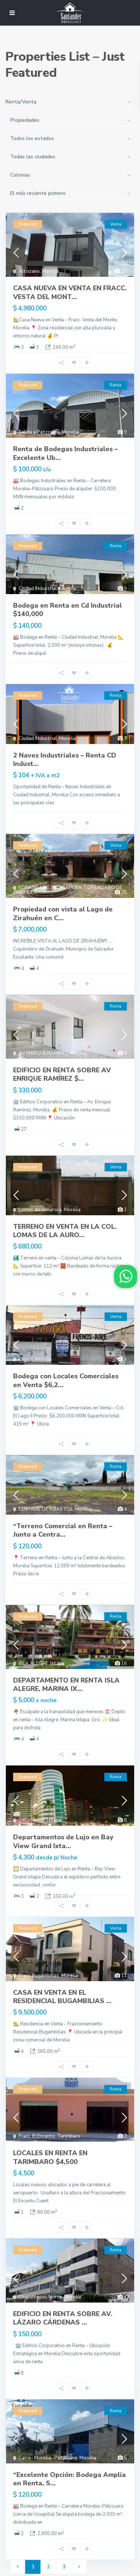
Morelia (50, 271)
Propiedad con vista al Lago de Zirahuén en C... (63, 913)
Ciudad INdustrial (38, 588)
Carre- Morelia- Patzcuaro (48, 2458)
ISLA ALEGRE (33, 1663)
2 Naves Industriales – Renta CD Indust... (64, 759)
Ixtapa (57, 1663)
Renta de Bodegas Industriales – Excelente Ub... (65, 453)
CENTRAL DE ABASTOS (46, 1509)
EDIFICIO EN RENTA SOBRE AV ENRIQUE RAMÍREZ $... (62, 1074)
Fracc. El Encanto (37, 2136)
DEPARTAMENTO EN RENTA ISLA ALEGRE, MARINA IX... (66, 1684)
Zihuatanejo (32, 1820)
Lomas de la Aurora (40, 1209)
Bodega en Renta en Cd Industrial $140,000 (67, 609)
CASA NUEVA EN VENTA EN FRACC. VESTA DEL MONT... (70, 292)
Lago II (26, 1359)
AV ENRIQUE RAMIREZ (43, 1053)
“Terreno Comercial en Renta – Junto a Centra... (62, 1530)
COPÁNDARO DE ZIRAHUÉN (50, 887)
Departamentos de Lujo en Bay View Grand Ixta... (63, 1841)
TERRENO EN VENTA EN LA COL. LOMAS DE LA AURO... (65, 1230)
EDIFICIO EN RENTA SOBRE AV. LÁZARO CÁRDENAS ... (62, 2318)
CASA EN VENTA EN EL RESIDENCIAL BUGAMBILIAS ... (62, 1996)
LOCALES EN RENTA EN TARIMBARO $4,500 (50, 2157)
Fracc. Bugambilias (39, 1975)
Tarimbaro (68, 2136)
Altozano (29, 271)
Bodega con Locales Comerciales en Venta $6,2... (65, 1380)
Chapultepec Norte (40, 2297)
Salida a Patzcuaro (39, 432)
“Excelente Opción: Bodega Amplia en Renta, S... (69, 2479)
